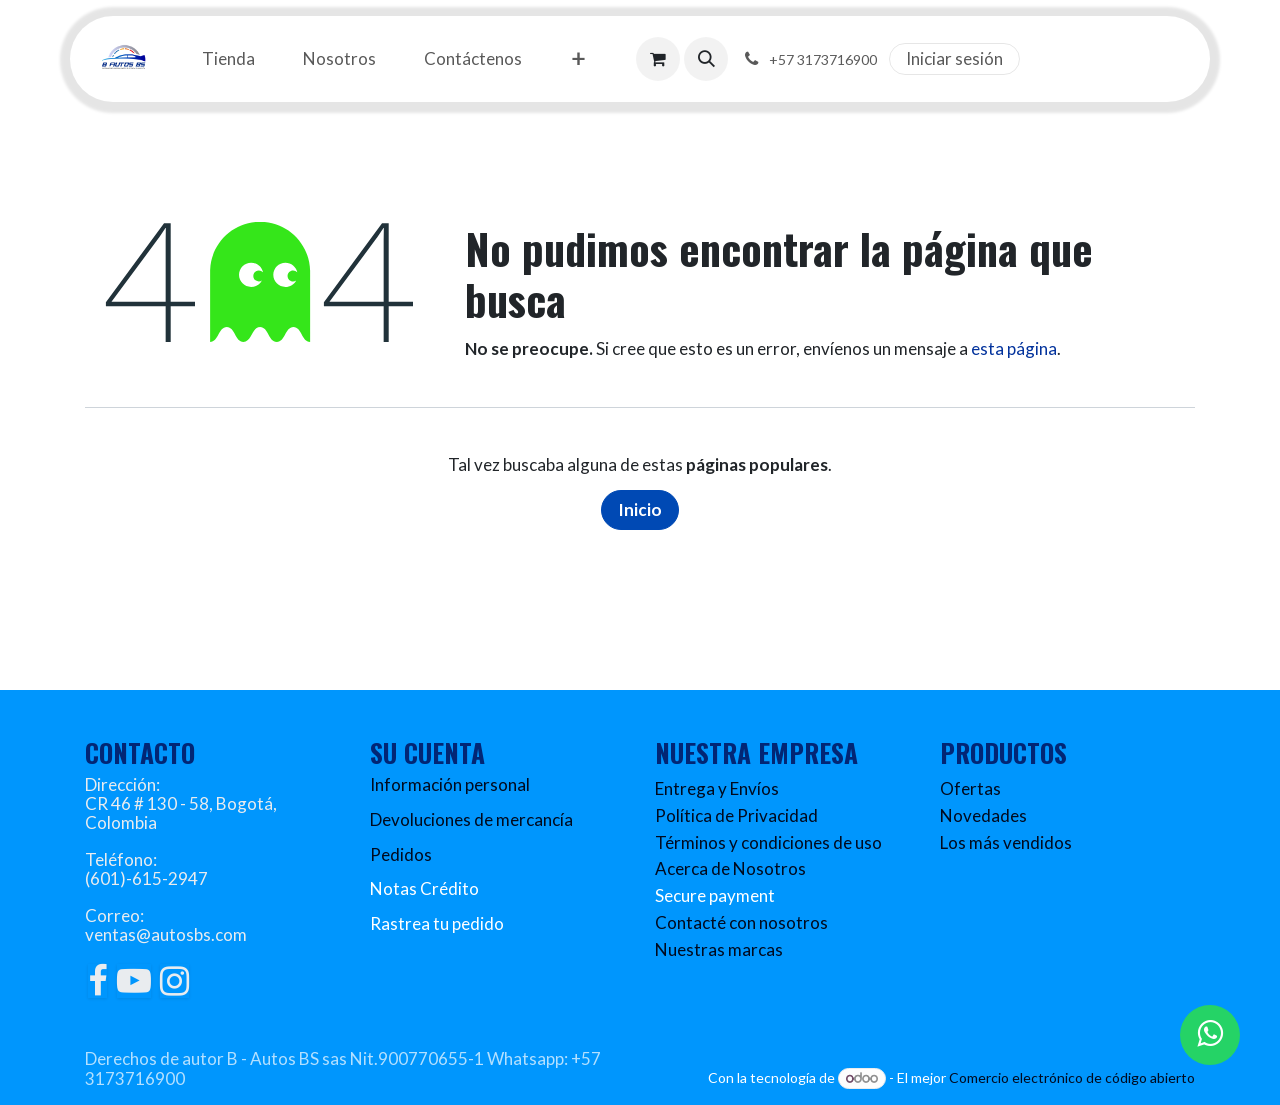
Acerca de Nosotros (730, 868)
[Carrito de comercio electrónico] (658, 59)
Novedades (983, 815)
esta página (1014, 348)
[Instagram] (174, 981)
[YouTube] (134, 981)
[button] (706, 59)
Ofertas (970, 788)
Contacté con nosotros (741, 922)
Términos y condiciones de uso (768, 842)
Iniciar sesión (954, 58)
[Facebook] (97, 981)
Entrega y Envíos (717, 788)
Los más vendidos (1006, 842)
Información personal (450, 784)
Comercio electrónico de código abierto (1072, 1077)
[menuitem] (228, 59)
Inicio (640, 509)
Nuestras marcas (719, 949)
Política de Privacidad (736, 815)
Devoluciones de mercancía (471, 819)
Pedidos (401, 854)
